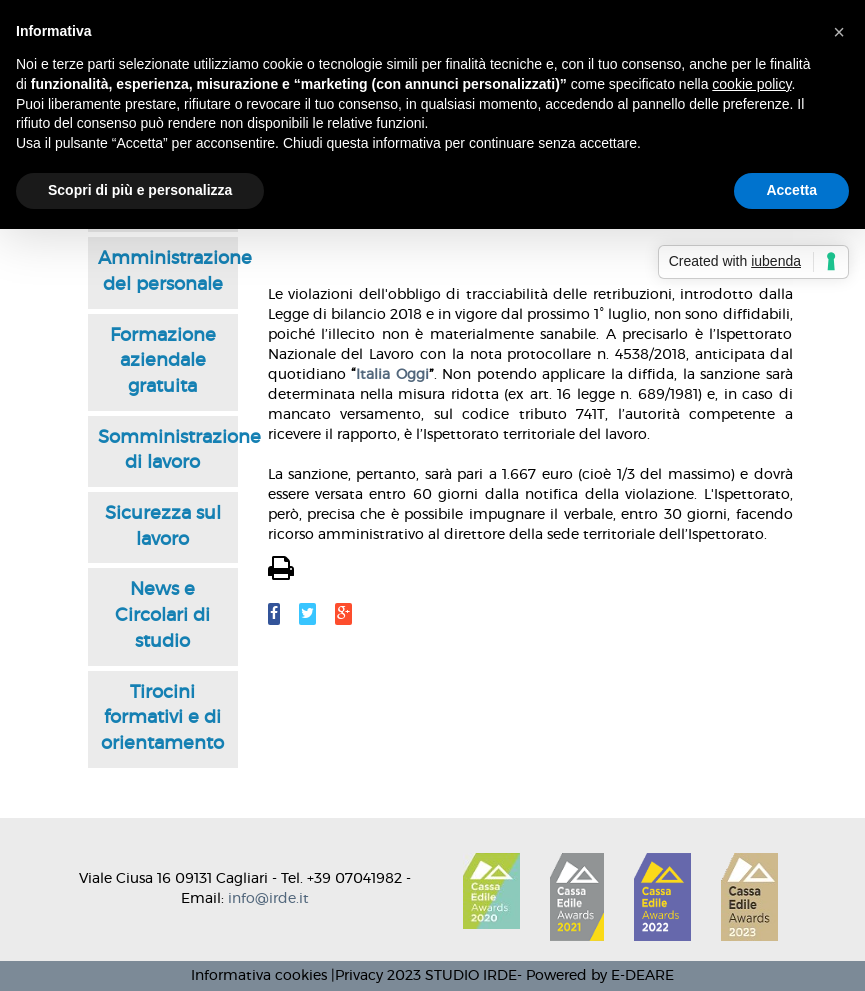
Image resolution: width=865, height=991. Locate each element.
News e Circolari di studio (162, 615)
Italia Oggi (392, 375)
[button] (839, 32)
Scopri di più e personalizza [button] (140, 190)
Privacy (359, 976)
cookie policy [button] (751, 84)
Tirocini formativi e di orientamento (162, 718)
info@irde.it (268, 899)
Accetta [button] (791, 190)
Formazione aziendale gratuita (163, 361)
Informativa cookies (259, 976)
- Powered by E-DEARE (595, 976)
